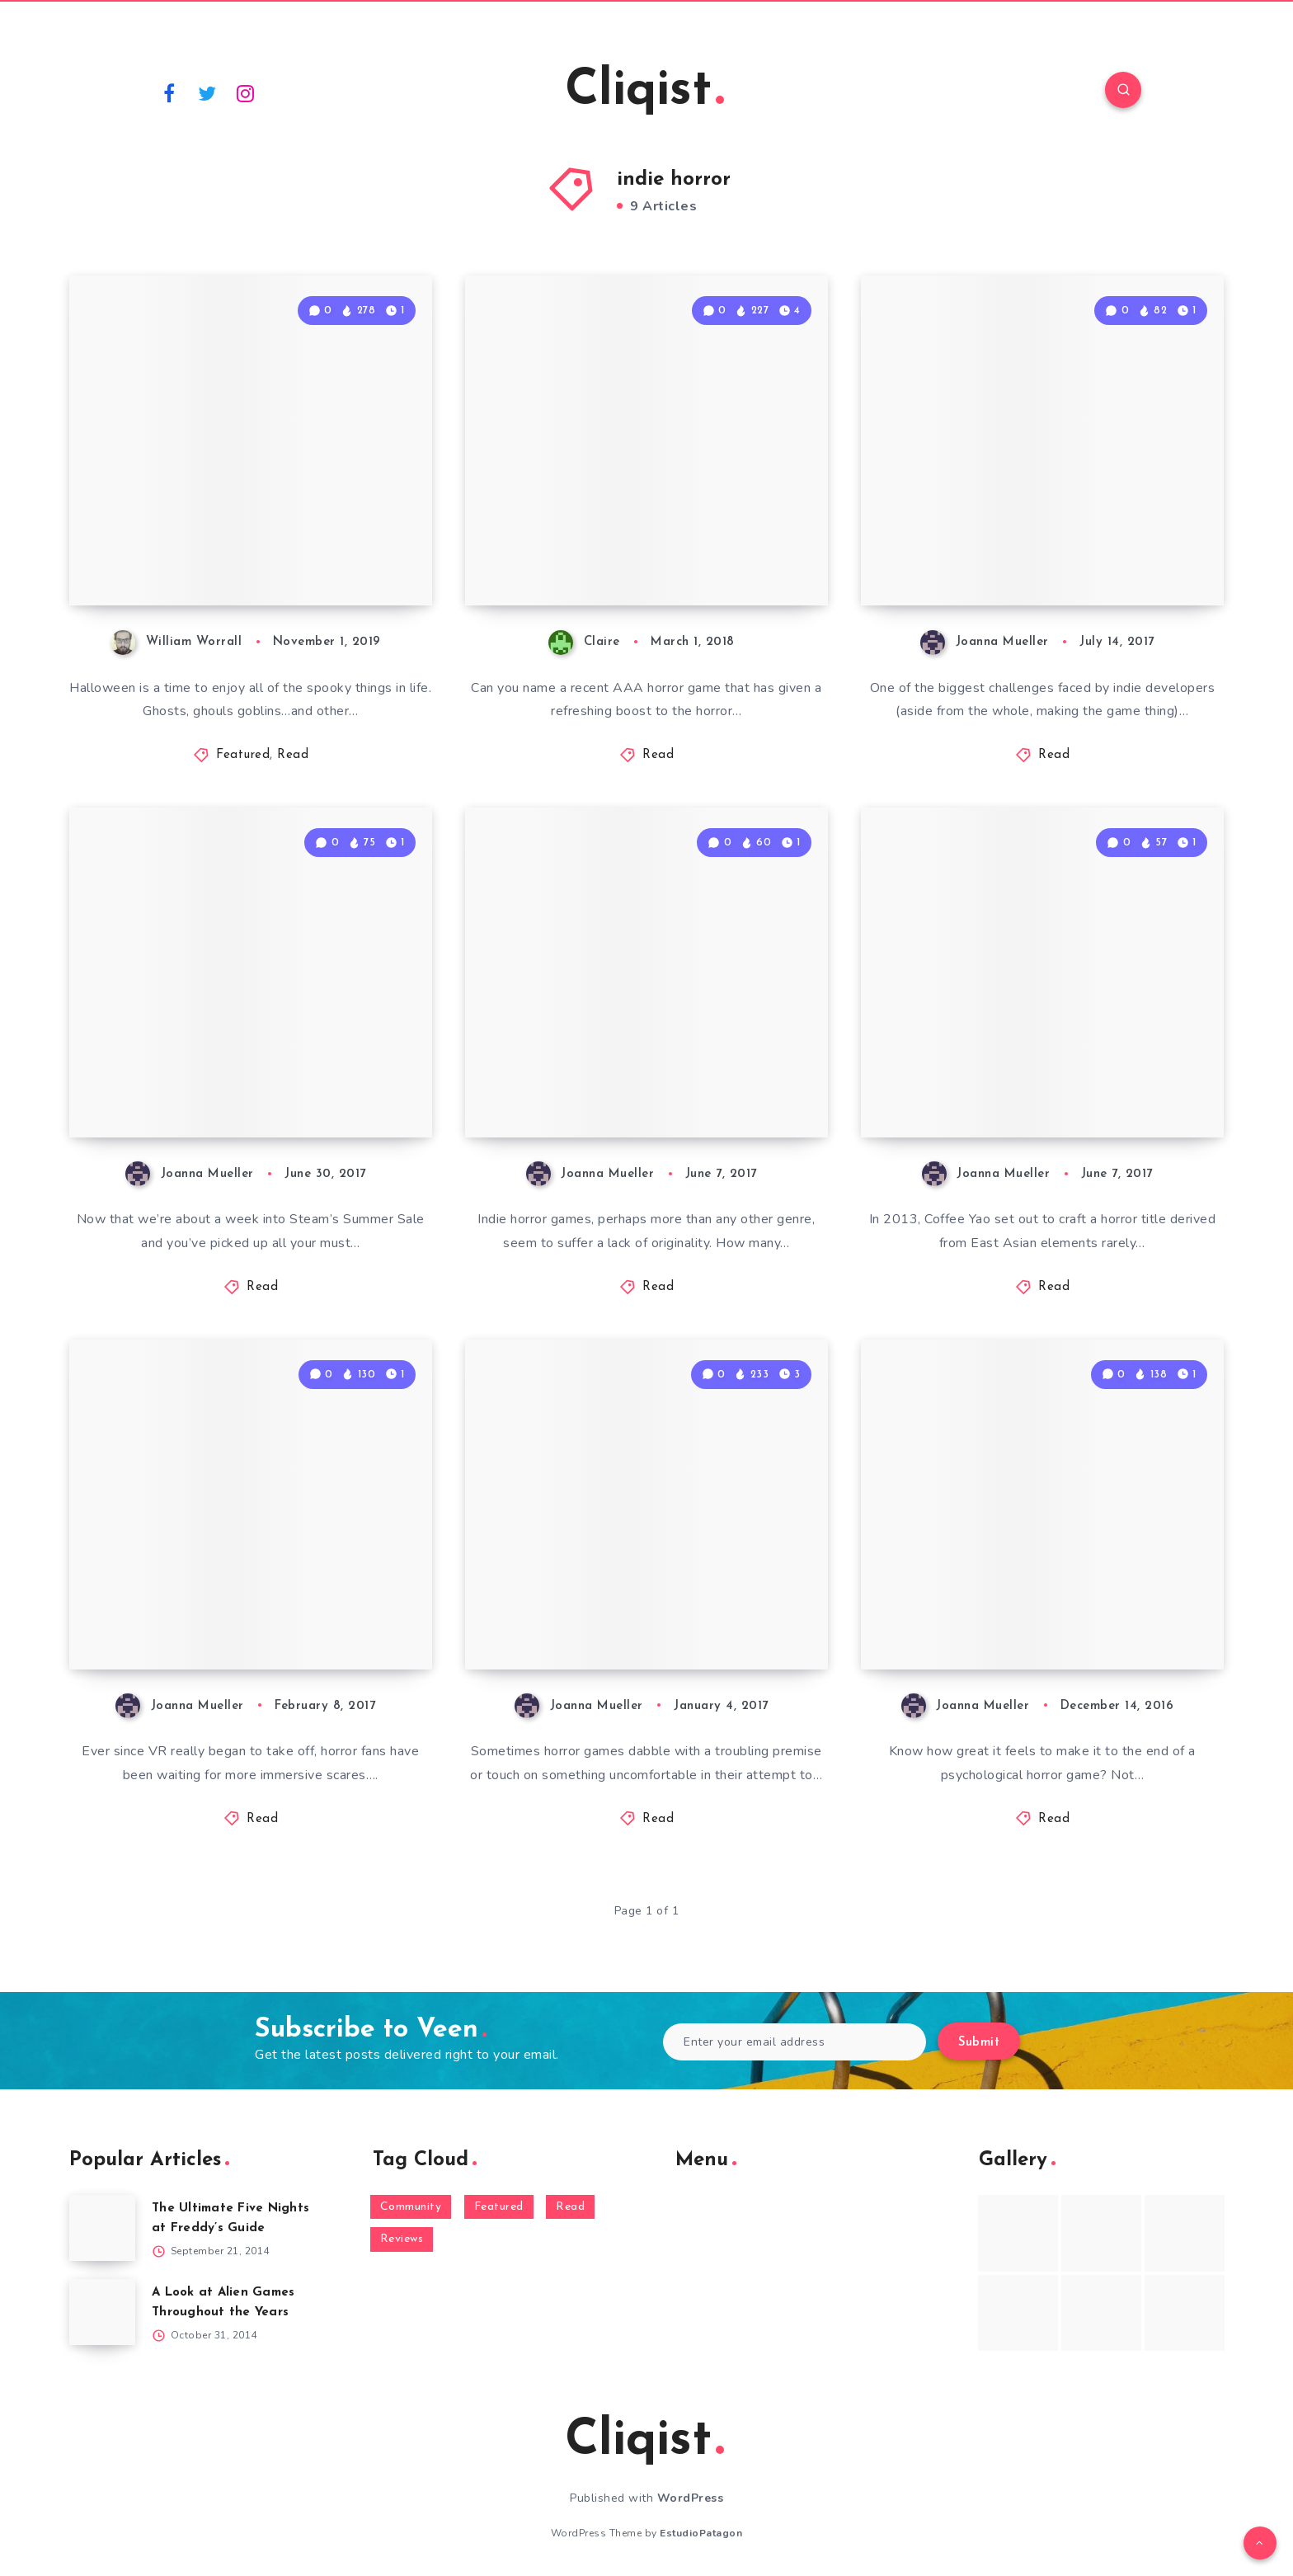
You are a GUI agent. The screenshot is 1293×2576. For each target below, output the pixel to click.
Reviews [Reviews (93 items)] (402, 2239)
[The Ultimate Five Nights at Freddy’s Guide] (102, 2228)
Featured (243, 755)
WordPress (690, 2498)
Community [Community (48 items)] (411, 2207)
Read (292, 755)
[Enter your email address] (794, 2041)
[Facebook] (169, 92)
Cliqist (644, 91)
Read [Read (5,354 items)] (570, 2207)
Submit (978, 2043)
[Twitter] (207, 92)
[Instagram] (245, 92)
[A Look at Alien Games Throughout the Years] (102, 2312)
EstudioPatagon (701, 2533)
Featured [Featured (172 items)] (499, 2207)
